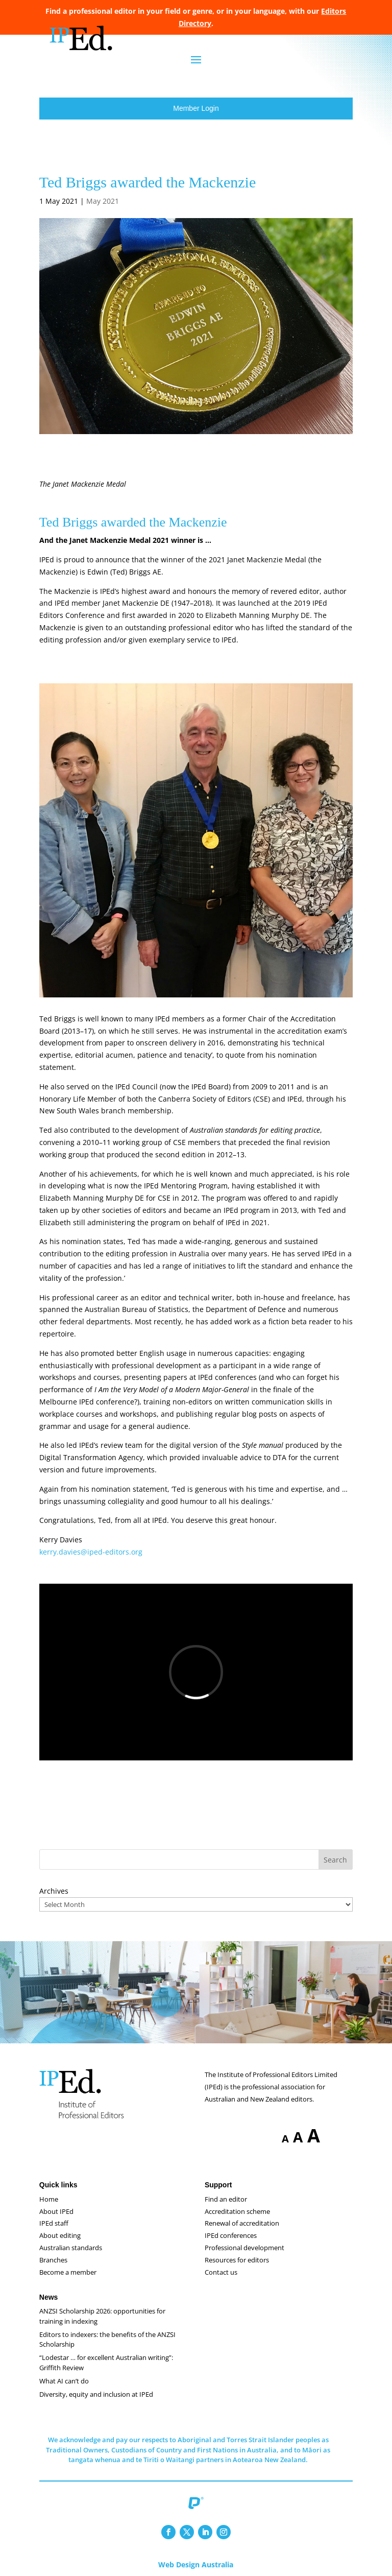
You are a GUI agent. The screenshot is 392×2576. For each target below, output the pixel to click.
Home (48, 2199)
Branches (53, 2259)
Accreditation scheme (237, 2211)
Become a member (67, 2272)
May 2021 (102, 201)
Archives (53, 1891)
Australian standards (70, 2247)
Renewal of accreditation (242, 2223)
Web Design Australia (195, 2564)
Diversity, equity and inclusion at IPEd (96, 2394)
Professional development (244, 2247)
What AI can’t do (64, 2381)
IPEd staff (53, 2223)
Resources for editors (237, 2259)
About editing (60, 2235)
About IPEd (56, 2211)
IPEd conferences (231, 2235)
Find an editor (226, 2199)
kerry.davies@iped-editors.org (90, 1552)
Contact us (221, 2272)
